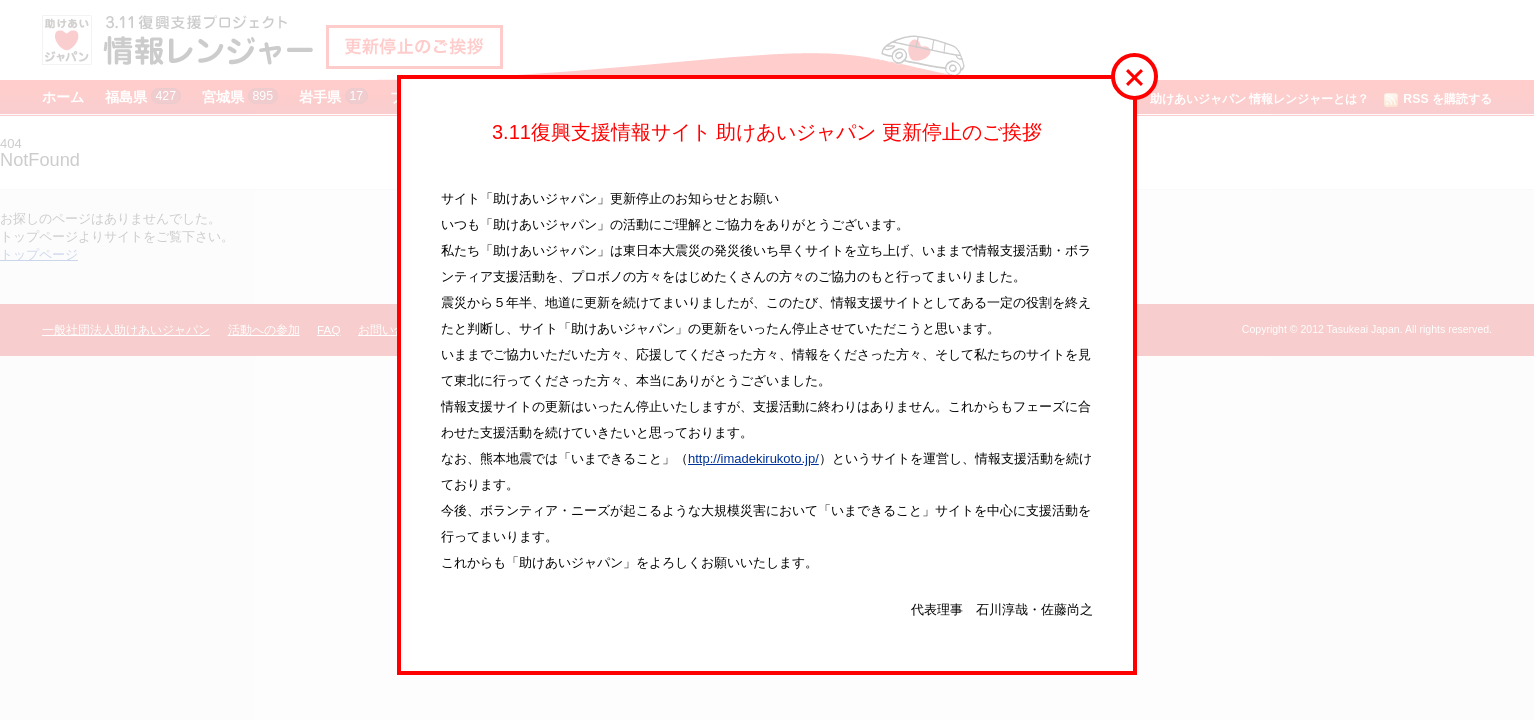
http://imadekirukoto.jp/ (753, 458)
